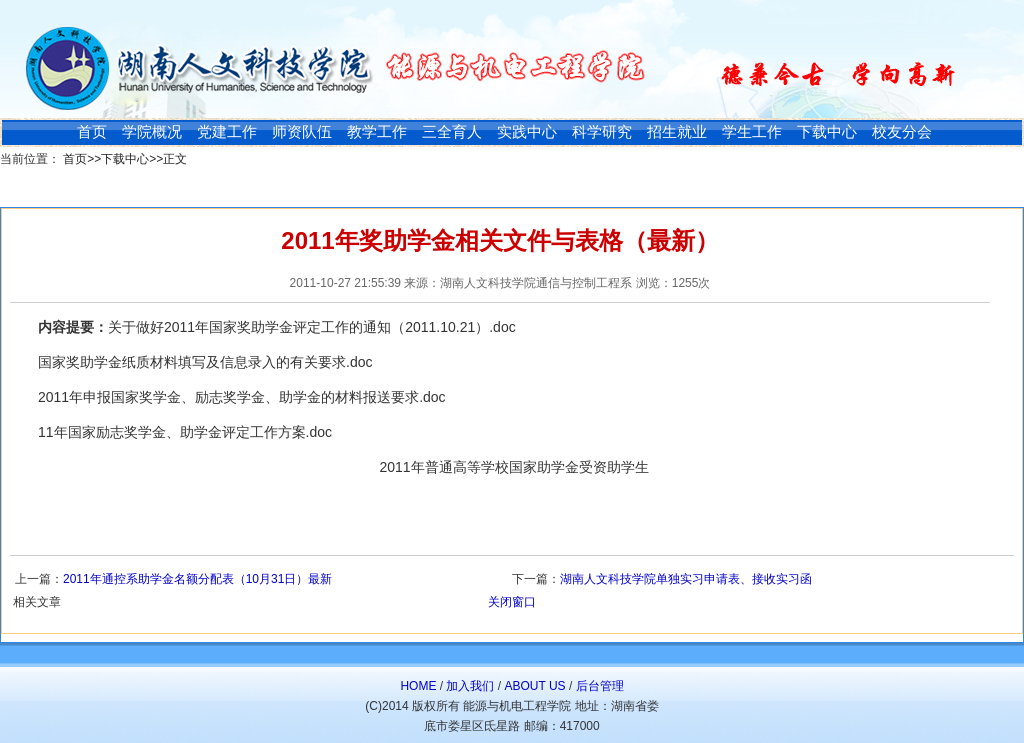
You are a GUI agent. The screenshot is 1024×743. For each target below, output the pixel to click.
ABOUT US (534, 686)
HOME (418, 686)
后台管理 (600, 686)
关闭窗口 (512, 602)
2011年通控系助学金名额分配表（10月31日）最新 (197, 579)
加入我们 (470, 686)
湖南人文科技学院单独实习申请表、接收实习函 (686, 579)
